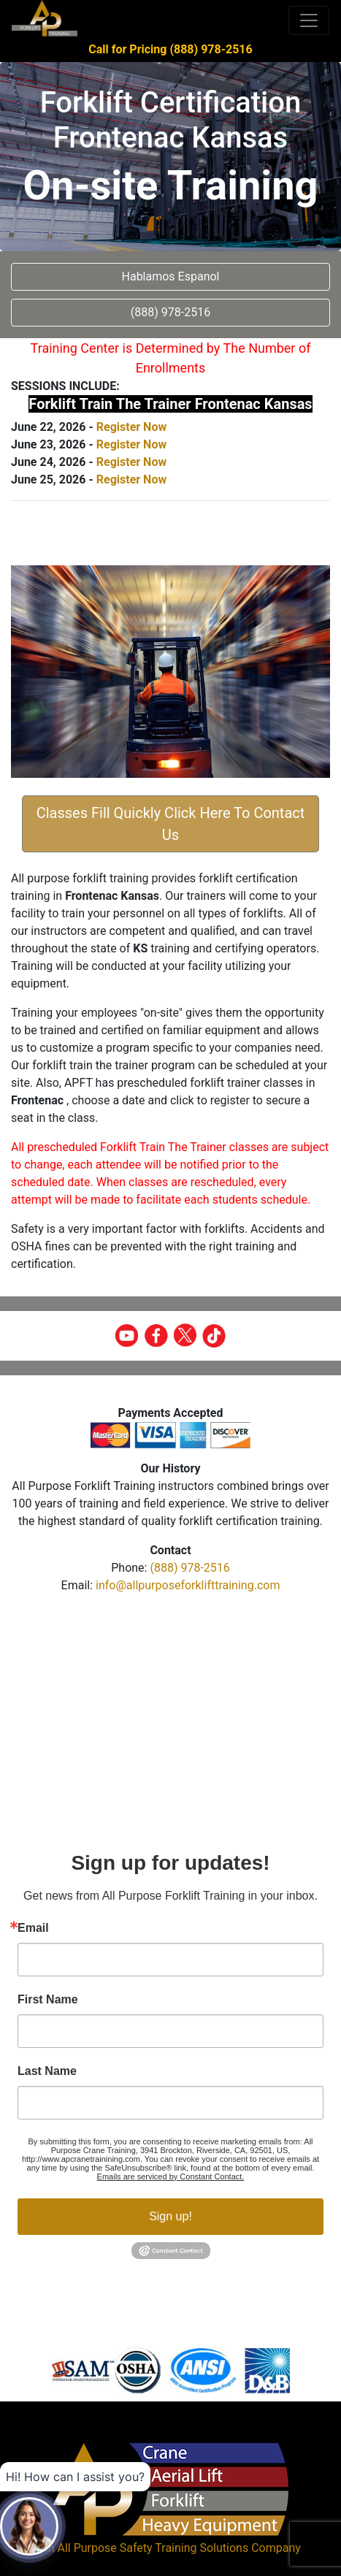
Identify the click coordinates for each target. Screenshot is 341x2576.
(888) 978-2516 (189, 1568)
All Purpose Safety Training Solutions (152, 2548)
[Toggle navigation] (308, 20)
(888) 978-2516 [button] (170, 312)
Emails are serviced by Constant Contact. (171, 2176)
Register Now (131, 427)
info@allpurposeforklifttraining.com (188, 1585)
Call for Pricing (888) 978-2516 (170, 49)
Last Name (47, 2071)
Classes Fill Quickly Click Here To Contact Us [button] (171, 824)
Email (33, 1928)
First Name (48, 2000)
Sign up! (170, 2216)
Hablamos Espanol (171, 276)
